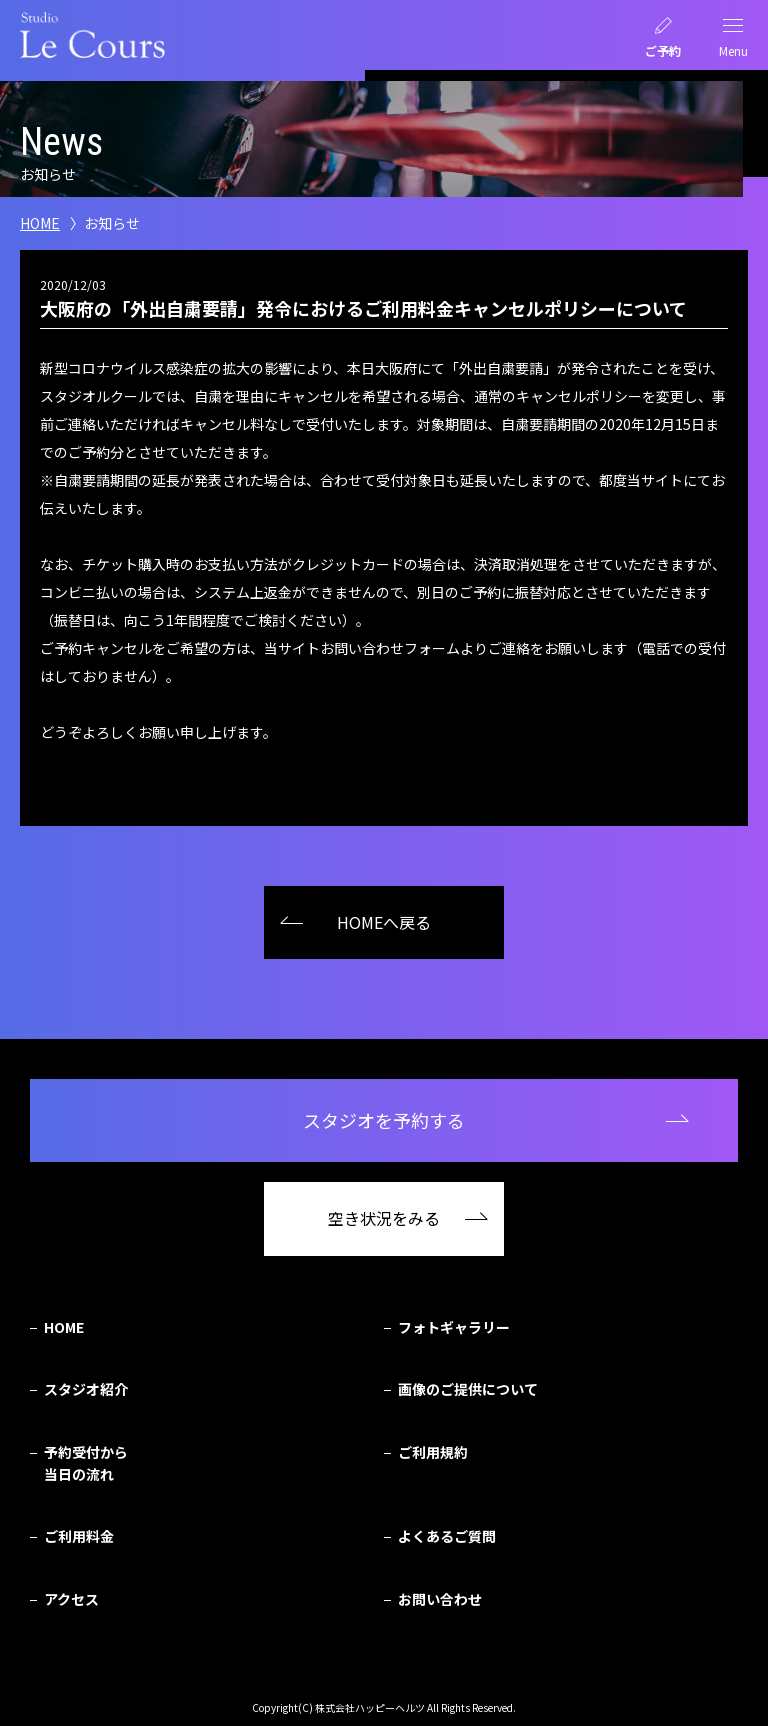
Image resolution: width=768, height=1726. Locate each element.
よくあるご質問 (447, 1536)
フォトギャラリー (454, 1327)
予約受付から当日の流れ (86, 1463)
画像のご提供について (468, 1389)
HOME (40, 223)
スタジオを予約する (384, 1120)
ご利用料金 (79, 1536)
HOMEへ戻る (384, 922)
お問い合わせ (440, 1599)
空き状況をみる (384, 1218)
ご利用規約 (433, 1452)
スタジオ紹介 (86, 1389)
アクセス (71, 1599)
